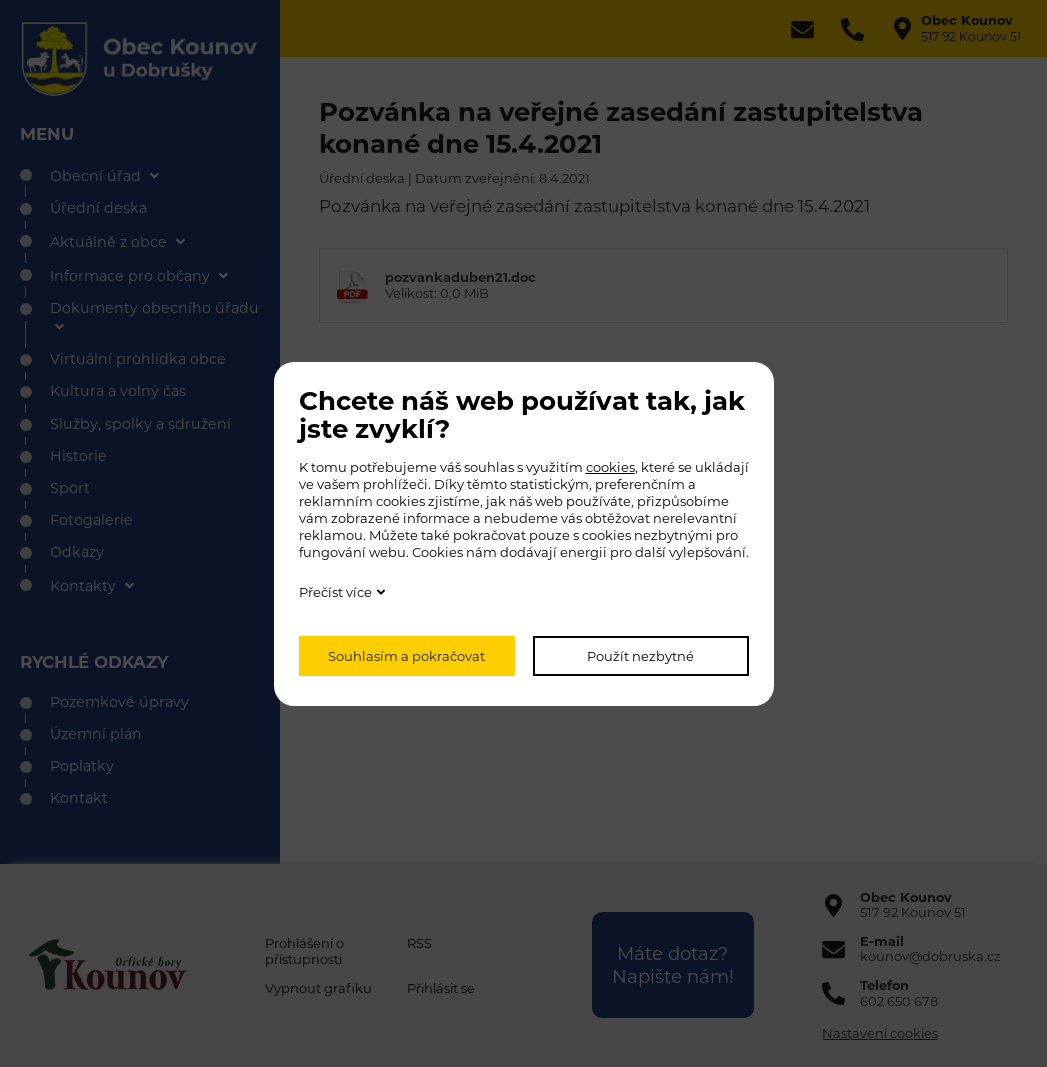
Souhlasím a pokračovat (406, 656)
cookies (610, 467)
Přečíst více (335, 592)
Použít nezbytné (640, 656)
